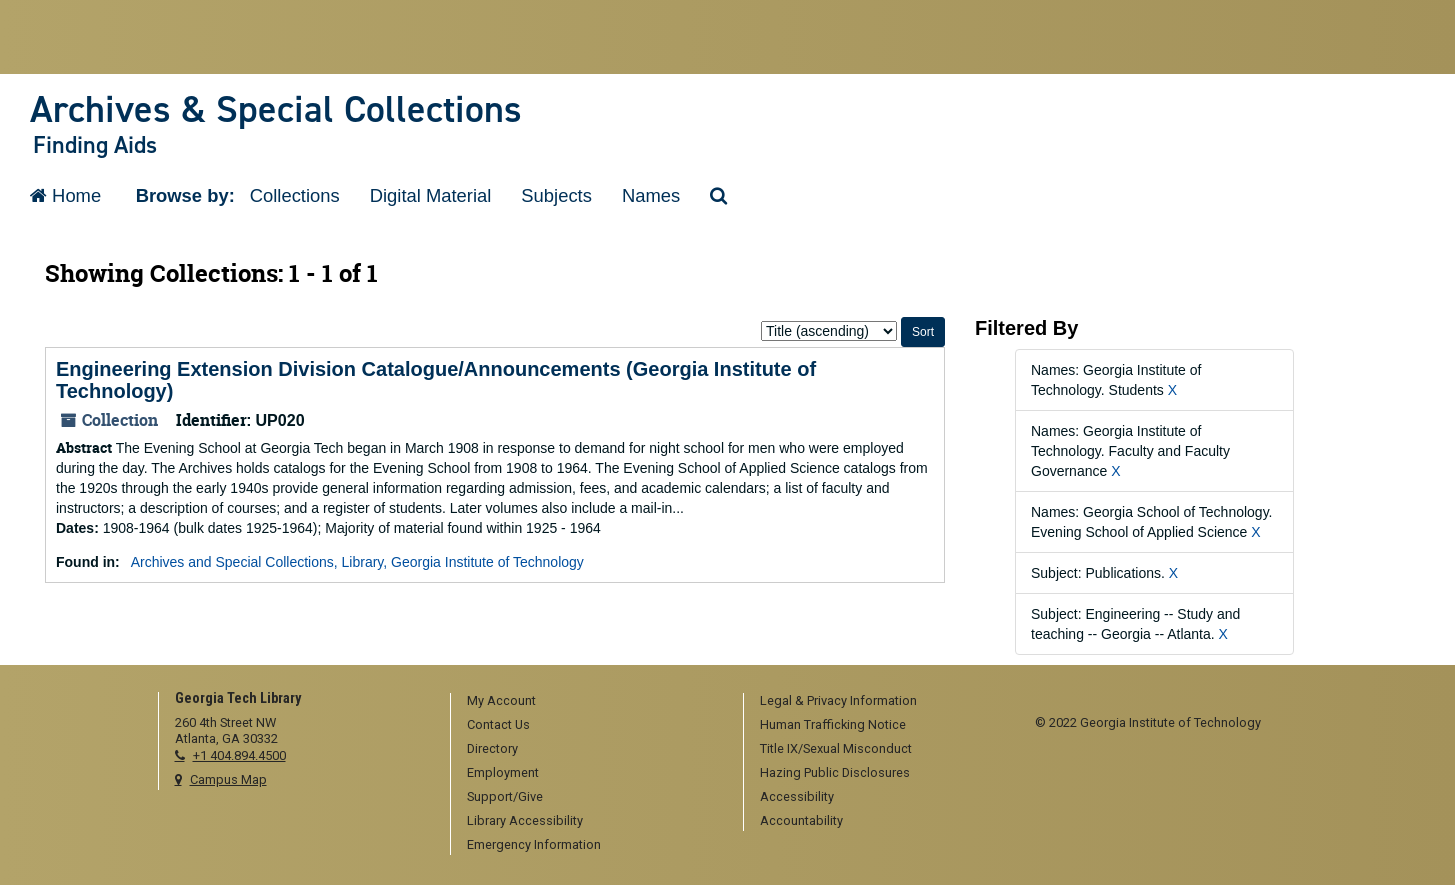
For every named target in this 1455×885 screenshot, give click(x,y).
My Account (501, 700)
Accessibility (797, 796)
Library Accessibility (525, 820)
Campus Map (228, 779)
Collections (295, 195)
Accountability (801, 820)
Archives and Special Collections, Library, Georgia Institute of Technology (357, 562)
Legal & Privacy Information (838, 700)
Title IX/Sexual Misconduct (836, 748)
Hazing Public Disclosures (835, 772)
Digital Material (431, 195)
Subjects (556, 195)
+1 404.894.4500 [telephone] (239, 755)
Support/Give (505, 796)
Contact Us (498, 724)
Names (651, 195)
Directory (492, 748)
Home (65, 195)
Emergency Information (534, 844)
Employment (503, 772)
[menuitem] (590, 702)
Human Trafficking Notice (833, 724)
